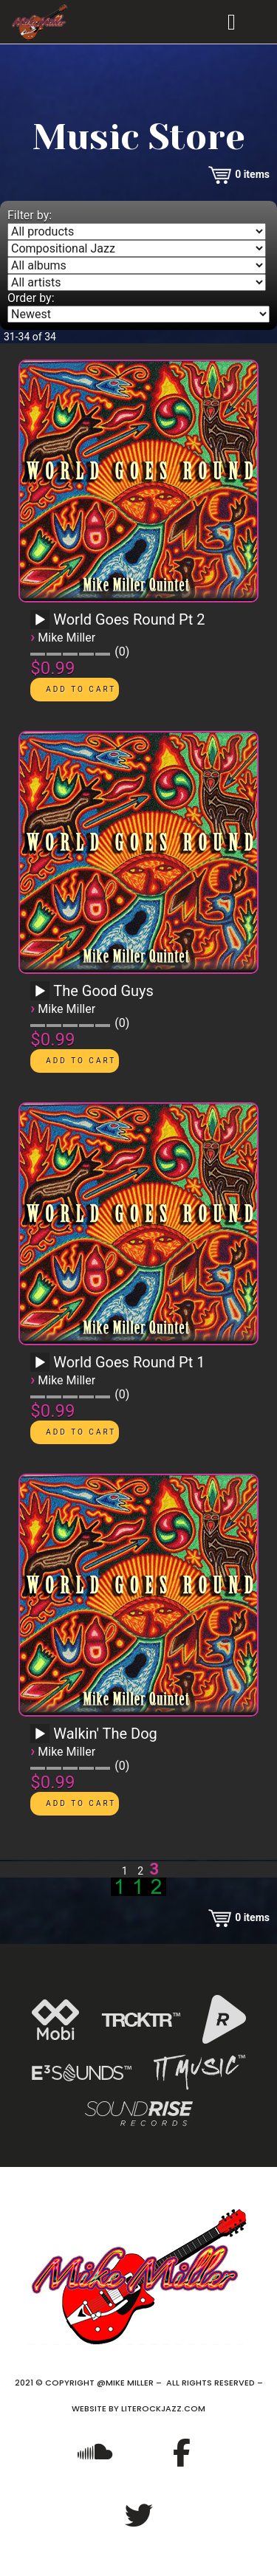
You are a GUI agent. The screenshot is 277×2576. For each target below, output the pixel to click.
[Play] (40, 620)
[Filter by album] (136, 265)
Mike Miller (66, 638)
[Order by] (138, 314)
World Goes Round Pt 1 (129, 1362)
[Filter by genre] (136, 248)
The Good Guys (103, 991)
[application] (42, 624)
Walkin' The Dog (105, 1733)
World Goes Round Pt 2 (129, 619)
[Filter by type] (136, 231)
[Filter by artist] (136, 282)
